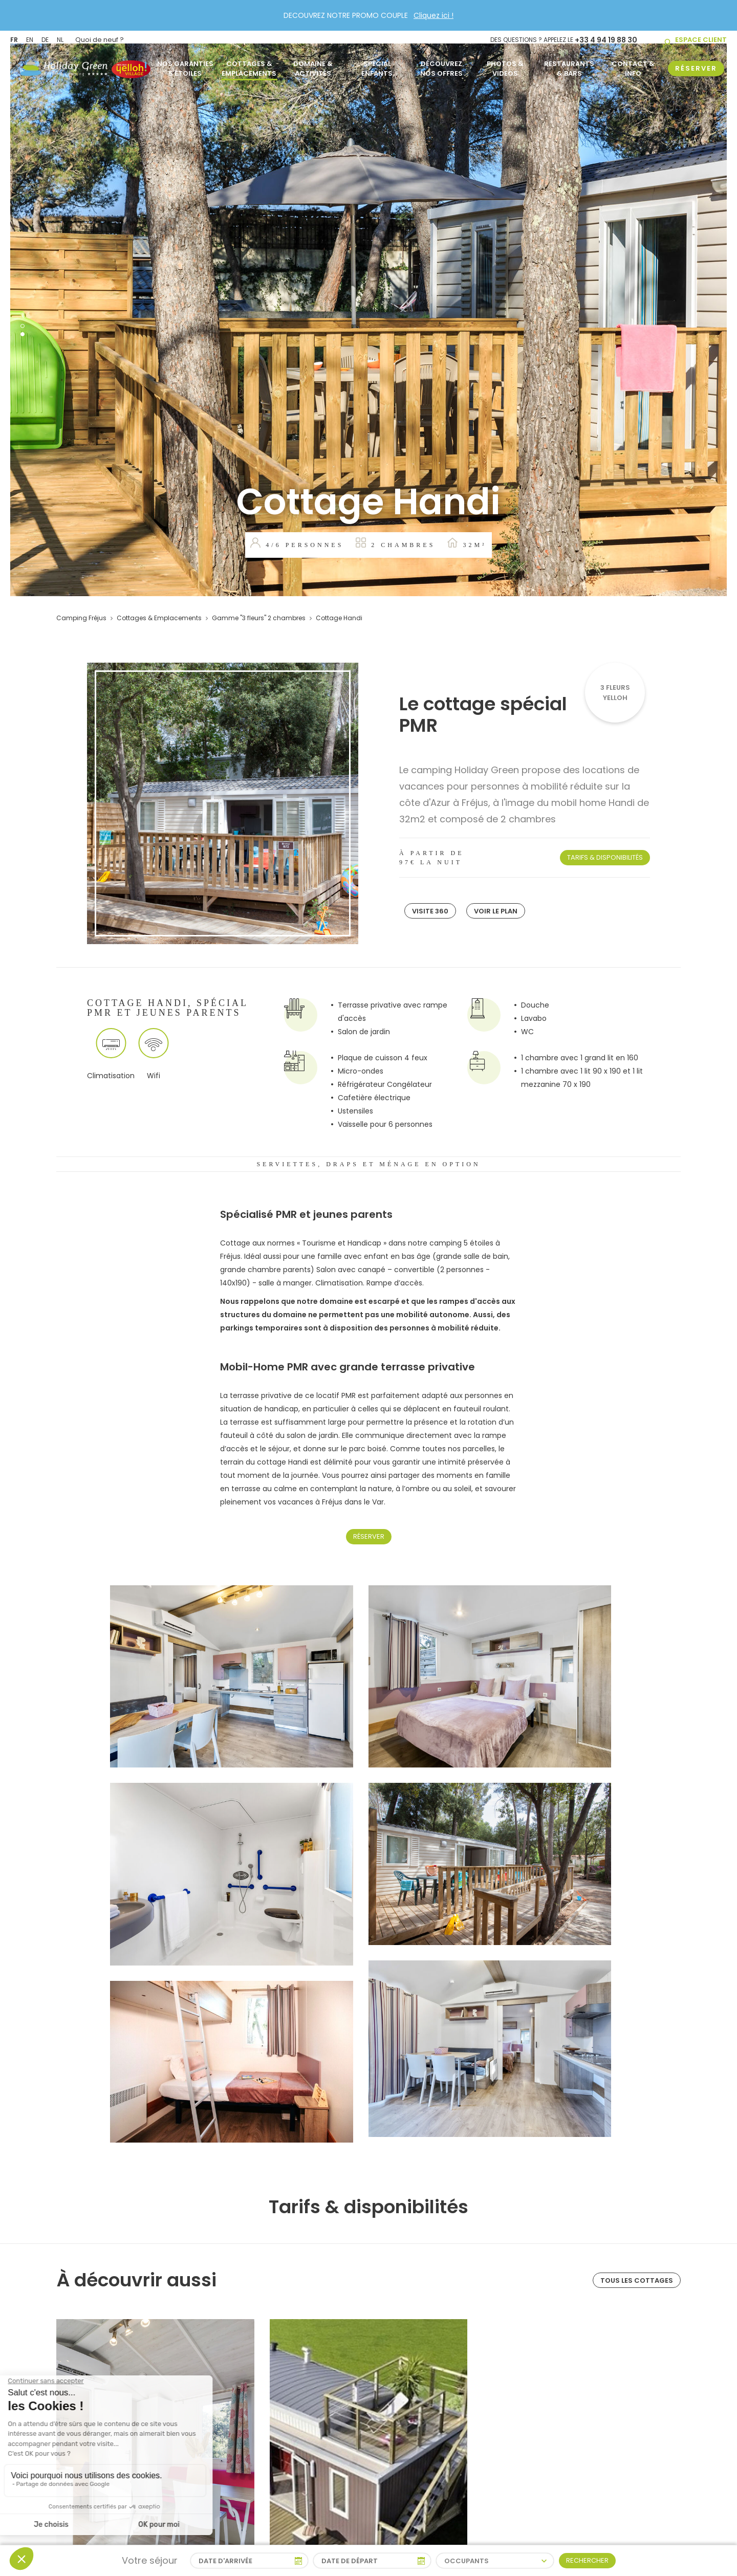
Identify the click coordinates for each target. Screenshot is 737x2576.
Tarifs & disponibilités (605, 857)
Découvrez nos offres (441, 64)
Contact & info (633, 64)
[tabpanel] (368, 319)
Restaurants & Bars (569, 64)
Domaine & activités (313, 64)
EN (29, 37)
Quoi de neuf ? (99, 37)
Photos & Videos (505, 64)
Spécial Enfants (377, 64)
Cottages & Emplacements (249, 64)
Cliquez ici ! (433, 15)
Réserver (368, 1536)
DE (45, 37)
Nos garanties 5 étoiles (185, 64)
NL (60, 37)
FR (14, 37)
